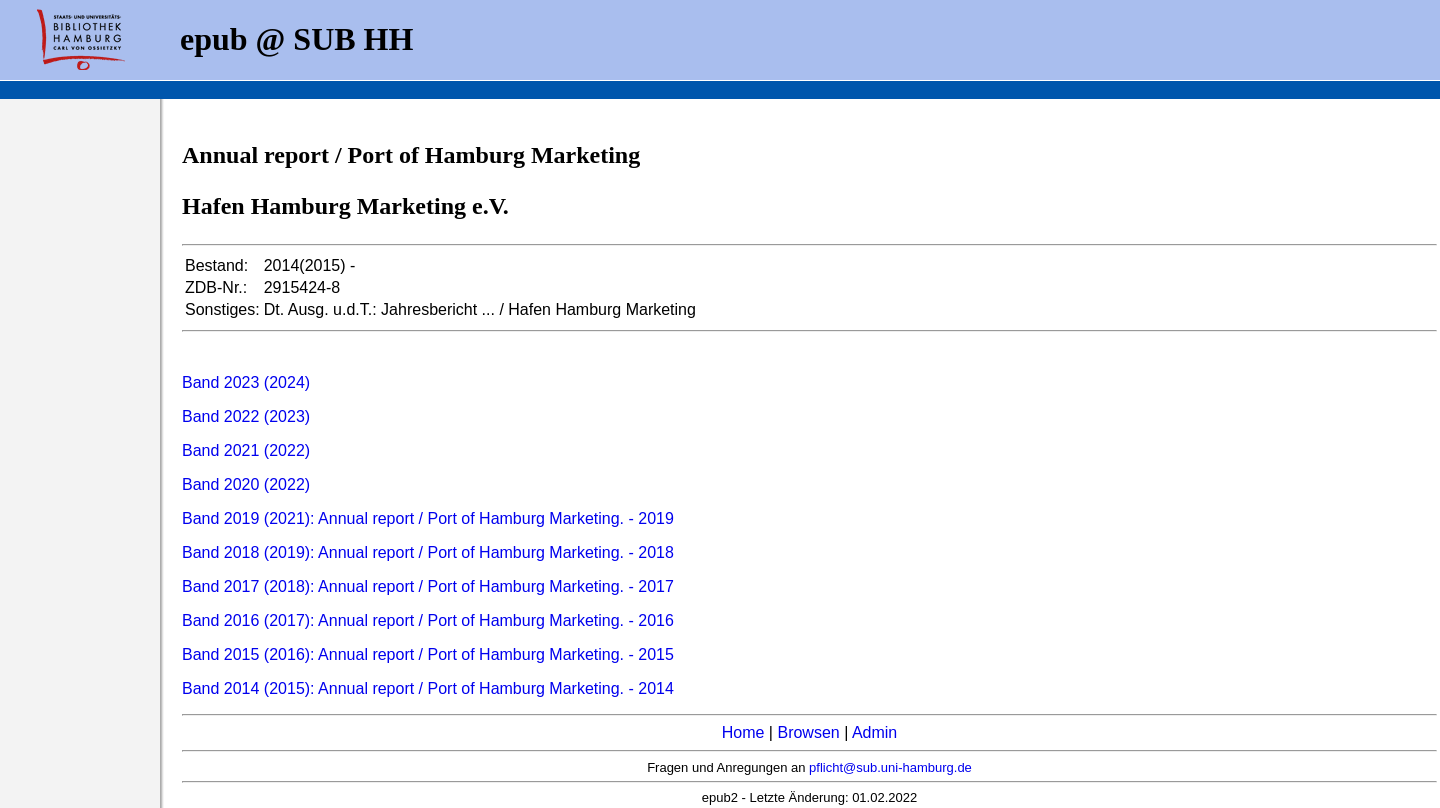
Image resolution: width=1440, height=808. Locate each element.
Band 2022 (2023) (246, 416)
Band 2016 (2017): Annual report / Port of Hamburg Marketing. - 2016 (428, 620)
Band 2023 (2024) (246, 382)
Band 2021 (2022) (246, 450)
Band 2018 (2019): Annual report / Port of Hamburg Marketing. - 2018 (428, 552)
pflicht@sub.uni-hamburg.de (890, 767)
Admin (874, 732)
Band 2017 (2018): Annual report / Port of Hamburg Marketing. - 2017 (428, 586)
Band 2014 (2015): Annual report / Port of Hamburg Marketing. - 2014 (428, 688)
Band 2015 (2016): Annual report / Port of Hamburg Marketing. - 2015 (428, 654)
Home (743, 732)
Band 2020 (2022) (246, 484)
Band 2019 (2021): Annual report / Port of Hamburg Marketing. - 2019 (428, 518)
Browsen (808, 732)
